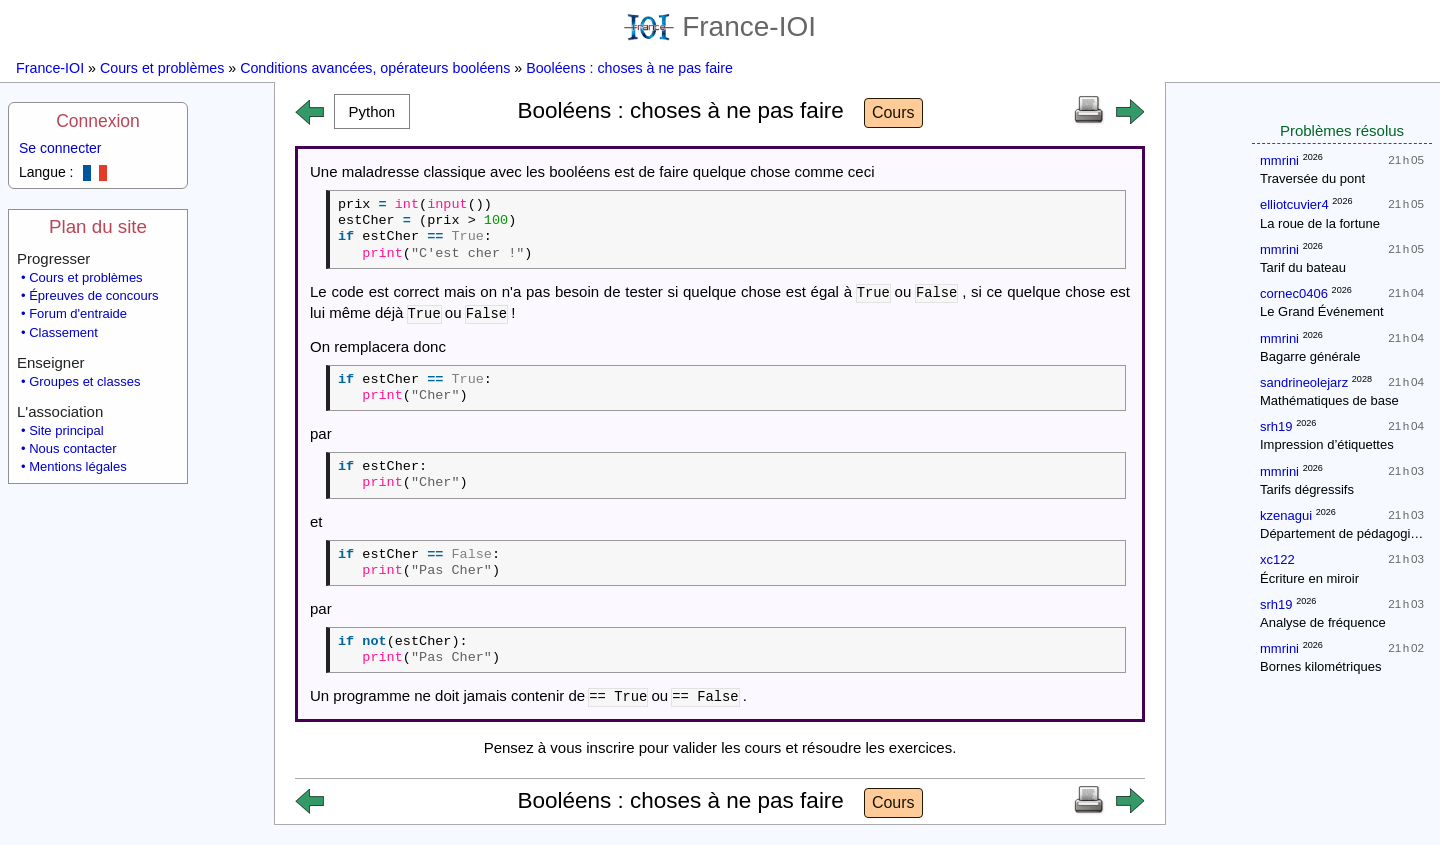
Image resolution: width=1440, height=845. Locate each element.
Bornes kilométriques (1320, 666)
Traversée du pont (1312, 178)
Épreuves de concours (93, 295)
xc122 (1277, 559)
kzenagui (1286, 515)
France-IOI (720, 26)
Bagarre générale (1310, 356)
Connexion (98, 121)
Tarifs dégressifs (1307, 489)
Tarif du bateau (1303, 267)
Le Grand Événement (1322, 311)
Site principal (66, 430)
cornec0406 (1294, 293)
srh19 (1276, 426)
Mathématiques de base (1329, 400)
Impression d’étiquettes (1327, 444)
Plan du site (98, 226)
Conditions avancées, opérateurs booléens (375, 68)
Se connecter (60, 148)
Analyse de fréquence (1323, 622)
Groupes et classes (84, 381)
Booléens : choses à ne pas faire (629, 68)
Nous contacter (72, 448)
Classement (63, 332)
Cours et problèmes (162, 68)
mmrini (1279, 160)
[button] (372, 111)
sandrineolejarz (1304, 382)
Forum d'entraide (78, 313)
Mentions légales (78, 466)
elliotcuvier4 (1294, 204)
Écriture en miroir (1309, 578)
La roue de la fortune (1320, 223)
